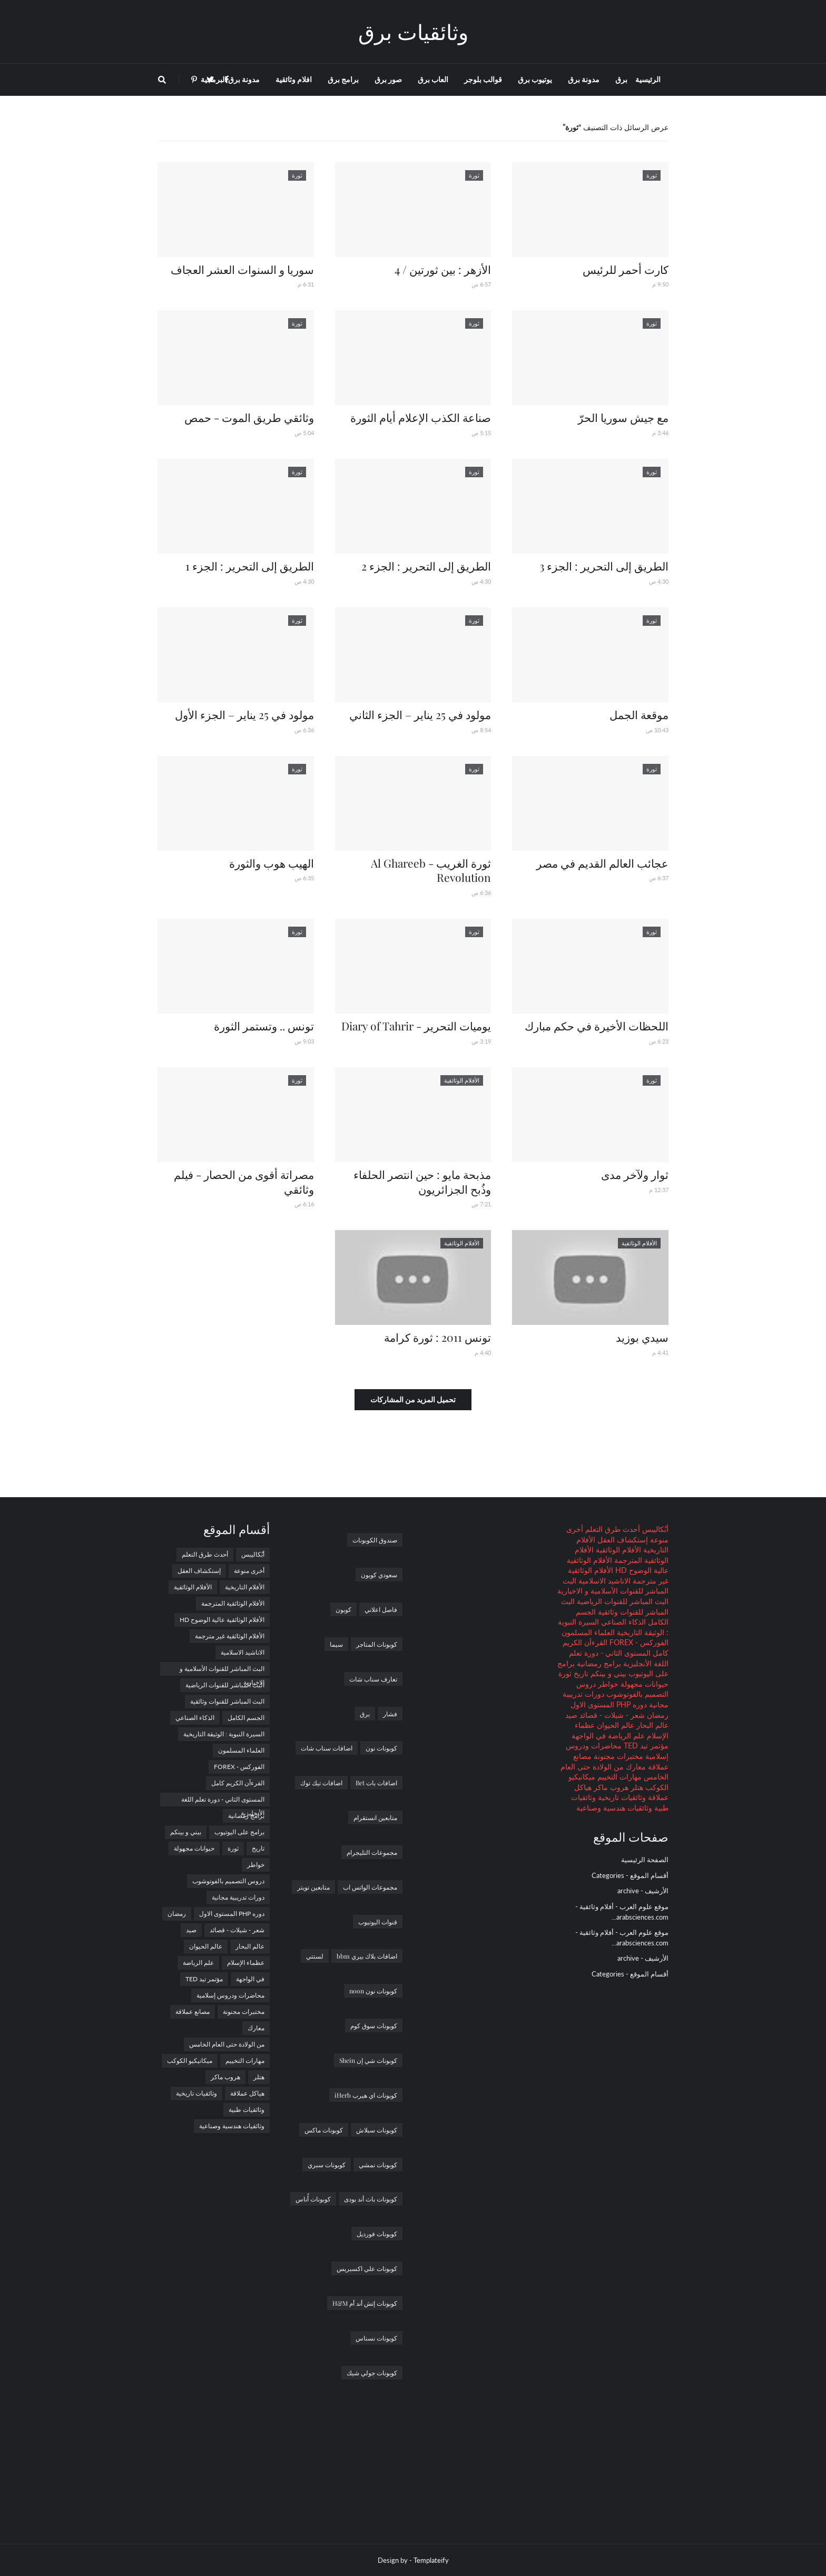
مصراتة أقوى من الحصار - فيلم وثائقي (244, 1181)
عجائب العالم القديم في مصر (602, 863)
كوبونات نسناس (376, 2338)
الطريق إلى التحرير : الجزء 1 (249, 565)
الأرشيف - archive (642, 1890)
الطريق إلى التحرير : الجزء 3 (603, 565)
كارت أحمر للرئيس (625, 269)
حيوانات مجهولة (643, 1683)
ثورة (565, 1673)
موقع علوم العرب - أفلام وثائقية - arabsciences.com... (621, 1911)
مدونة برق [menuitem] (583, 79)
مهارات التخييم (618, 1776)
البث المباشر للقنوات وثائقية (227, 1701)
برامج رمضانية (598, 1663)
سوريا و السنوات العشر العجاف (242, 269)
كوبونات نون (381, 1748)
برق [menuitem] (621, 79)
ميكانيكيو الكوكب (189, 2060)
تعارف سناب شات (373, 1679)
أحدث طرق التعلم (611, 1529)
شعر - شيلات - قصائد (611, 1714)
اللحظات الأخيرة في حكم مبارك (596, 1025)
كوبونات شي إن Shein (368, 2060)
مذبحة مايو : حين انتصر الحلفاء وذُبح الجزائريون (422, 1181)
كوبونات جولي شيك (372, 2372)
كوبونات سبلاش (376, 2130)
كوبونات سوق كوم (373, 2025)
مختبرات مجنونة (617, 1756)
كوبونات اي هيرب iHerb (366, 2095)
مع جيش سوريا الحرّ (623, 417)
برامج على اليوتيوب (239, 1832)
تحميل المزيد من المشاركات (413, 1399)
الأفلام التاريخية (244, 1587)
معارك (635, 1766)
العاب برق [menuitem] (433, 79)
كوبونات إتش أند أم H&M (364, 2303)
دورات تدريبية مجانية (238, 1897)
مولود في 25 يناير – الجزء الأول (244, 714)
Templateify (431, 2560)
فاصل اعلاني (381, 1609)
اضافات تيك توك (321, 1782)
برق (365, 1713)
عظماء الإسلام (245, 1963)
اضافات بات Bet (376, 1782)
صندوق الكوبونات (374, 1540)
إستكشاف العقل (621, 1539)
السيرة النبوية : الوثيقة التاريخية (223, 1734)
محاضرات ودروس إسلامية (230, 1995)
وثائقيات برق (413, 31)
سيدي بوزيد (642, 1337)
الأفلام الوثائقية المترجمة (232, 1603)
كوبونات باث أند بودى (370, 2199)
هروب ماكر (610, 1787)
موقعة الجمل (638, 714)
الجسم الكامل (246, 1718)
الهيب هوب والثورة (271, 863)
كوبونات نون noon (373, 1991)
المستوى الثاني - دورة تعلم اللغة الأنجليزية (222, 1800)
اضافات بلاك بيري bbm (367, 1956)
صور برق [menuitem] (388, 79)
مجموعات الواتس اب (370, 1887)
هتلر (635, 1787)
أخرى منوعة (249, 1571)
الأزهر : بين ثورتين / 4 (443, 269)
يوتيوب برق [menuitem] (535, 79)
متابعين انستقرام (375, 1817)
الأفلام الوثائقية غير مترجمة (229, 1636)
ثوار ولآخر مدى (634, 1174)
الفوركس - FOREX (637, 1642)
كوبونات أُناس (313, 2199)
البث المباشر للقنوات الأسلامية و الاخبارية (222, 1670)
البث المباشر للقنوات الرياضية (621, 1601)
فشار (390, 1713)
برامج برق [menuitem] (343, 79)
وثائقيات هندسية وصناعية (614, 1807)
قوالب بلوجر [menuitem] (483, 79)
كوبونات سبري (327, 2164)
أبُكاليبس (654, 1529)
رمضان (656, 1714)
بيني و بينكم (607, 1673)
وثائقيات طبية (246, 2109)
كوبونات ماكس (323, 2130)
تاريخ (580, 1673)
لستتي (314, 1956)
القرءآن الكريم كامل (237, 1783)
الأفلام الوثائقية (617, 1549)
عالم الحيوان (614, 1724)
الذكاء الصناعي (622, 1621)
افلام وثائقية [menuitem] (294, 79)
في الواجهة (589, 1735)
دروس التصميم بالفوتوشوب (228, 1881)
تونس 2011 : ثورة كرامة (437, 1337)
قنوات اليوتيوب (377, 1922)
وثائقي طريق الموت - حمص (249, 417)
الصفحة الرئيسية (644, 1859)
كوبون (343, 1609)
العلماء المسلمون (588, 1632)
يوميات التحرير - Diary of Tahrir (416, 1025)
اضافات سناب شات (326, 1748)
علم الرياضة (625, 1735)
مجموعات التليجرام (372, 1852)
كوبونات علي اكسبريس (367, 2268)
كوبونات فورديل (377, 2233)
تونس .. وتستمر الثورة (264, 1025)
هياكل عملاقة (247, 2093)
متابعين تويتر (313, 1887)
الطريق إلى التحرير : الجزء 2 (426, 565)
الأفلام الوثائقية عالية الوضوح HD (222, 1620)
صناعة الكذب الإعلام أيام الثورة (420, 417)
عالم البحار (651, 1724)
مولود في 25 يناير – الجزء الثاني (420, 714)
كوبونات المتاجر (376, 1644)
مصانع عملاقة (192, 2011)
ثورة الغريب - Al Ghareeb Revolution (431, 870)
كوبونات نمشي (378, 2164)
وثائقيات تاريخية (621, 1797)
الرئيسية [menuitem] (648, 79)
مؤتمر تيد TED (645, 1745)
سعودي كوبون (379, 1574)
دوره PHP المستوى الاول (609, 1704)
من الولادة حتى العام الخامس (226, 2044)
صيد (571, 1714)
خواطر (607, 1683)
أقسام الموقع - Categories (630, 1875)
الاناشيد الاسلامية (603, 1580)
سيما (336, 1644)
